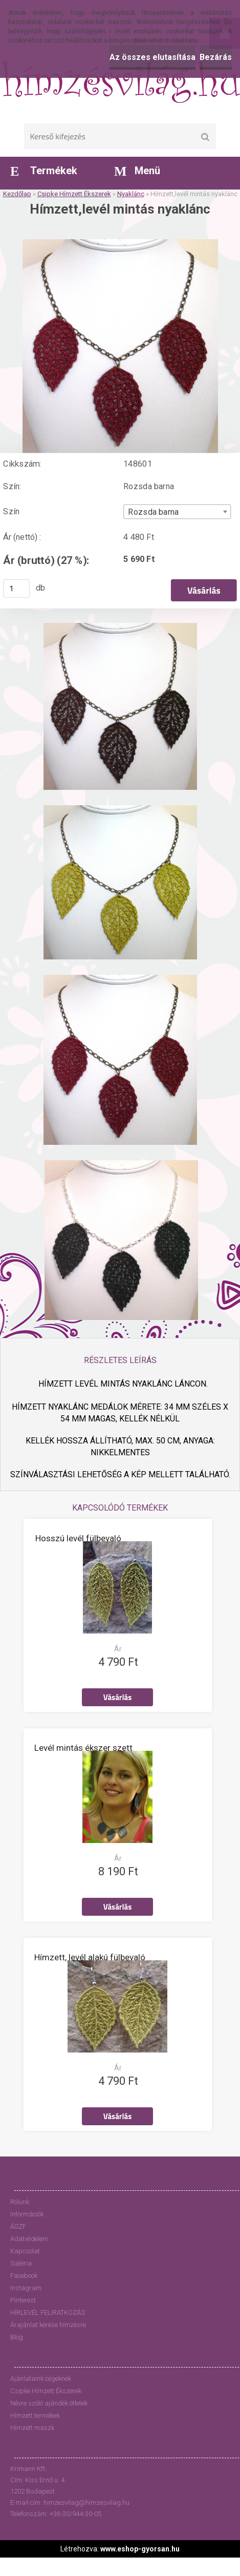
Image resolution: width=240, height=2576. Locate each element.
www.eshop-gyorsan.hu (140, 2549)
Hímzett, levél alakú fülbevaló (89, 1957)
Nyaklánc (130, 194)
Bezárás (216, 57)
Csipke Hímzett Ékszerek (74, 194)
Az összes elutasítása (152, 57)
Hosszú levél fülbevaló (78, 1538)
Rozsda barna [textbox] (153, 512)
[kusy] (16, 588)
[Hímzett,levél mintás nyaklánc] (120, 243)
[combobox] (177, 512)
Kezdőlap (17, 194)
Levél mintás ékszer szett (83, 1748)
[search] (205, 137)
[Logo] (120, 82)
